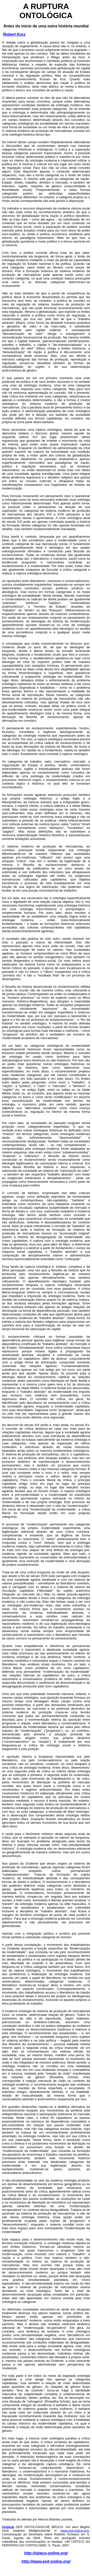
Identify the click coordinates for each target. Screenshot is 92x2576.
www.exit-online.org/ (75, 2530)
